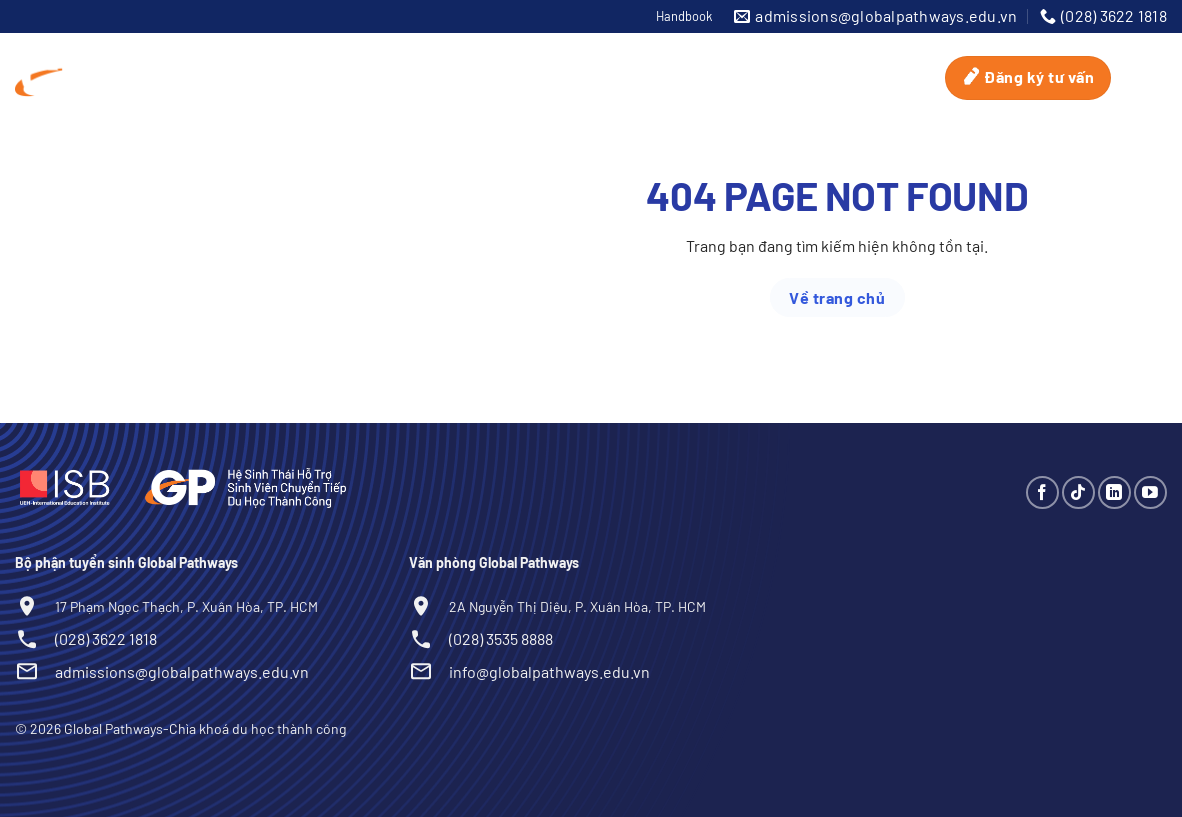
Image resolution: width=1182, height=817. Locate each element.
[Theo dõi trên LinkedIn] (1114, 492)
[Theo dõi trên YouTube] (1150, 492)
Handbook (684, 16)
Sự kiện (878, 55)
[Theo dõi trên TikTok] (1078, 492)
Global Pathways (241, 56)
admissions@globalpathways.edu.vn (182, 671)
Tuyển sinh (766, 55)
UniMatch (501, 55)
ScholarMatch (631, 55)
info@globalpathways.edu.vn (549, 671)
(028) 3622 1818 (106, 638)
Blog (913, 99)
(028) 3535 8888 (501, 638)
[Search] (1143, 77)
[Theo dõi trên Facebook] (1042, 492)
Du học (387, 56)
